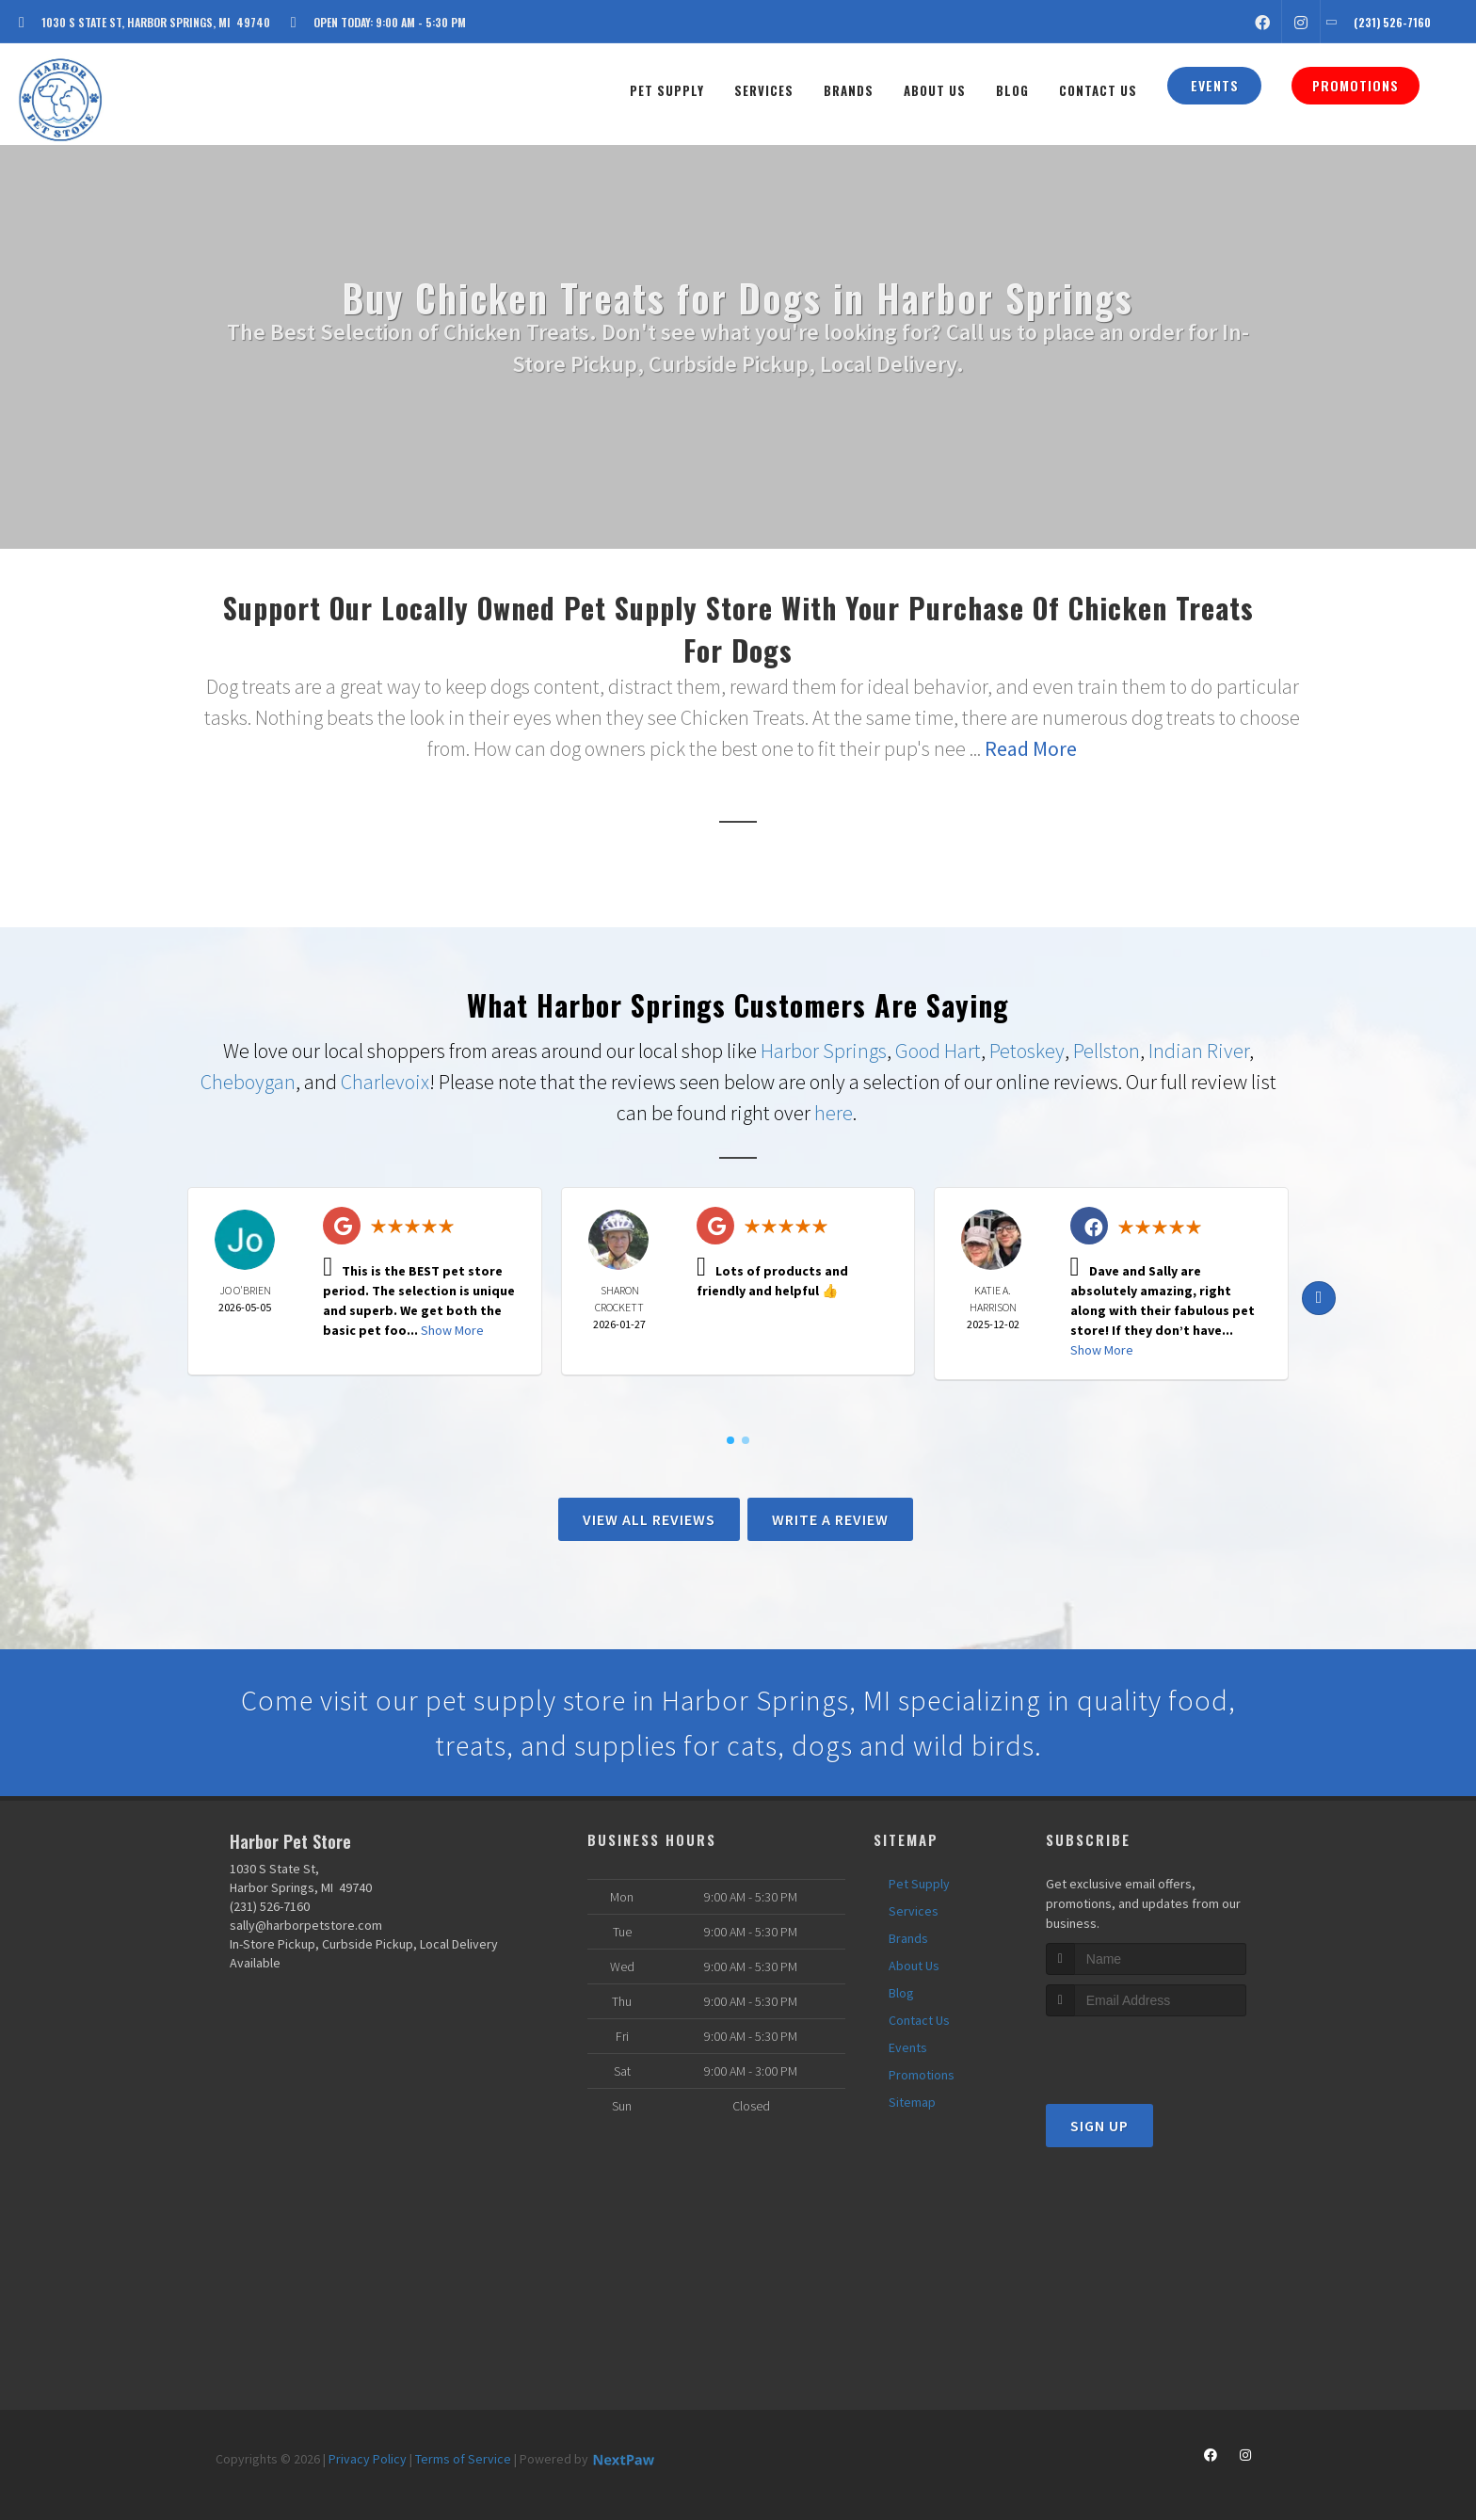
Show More (452, 1330)
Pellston (1106, 1050)
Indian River (1198, 1050)
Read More (1031, 748)
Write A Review (830, 1519)
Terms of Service (463, 2458)
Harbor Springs (824, 1050)
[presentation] (1146, 2052)
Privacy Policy (368, 2458)
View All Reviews (649, 1519)
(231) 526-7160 (270, 1906)
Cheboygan (248, 1081)
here (833, 1112)
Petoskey (1027, 1050)
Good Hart (938, 1050)
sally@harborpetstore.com (306, 1925)
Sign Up (1099, 2125)
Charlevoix (385, 1081)
